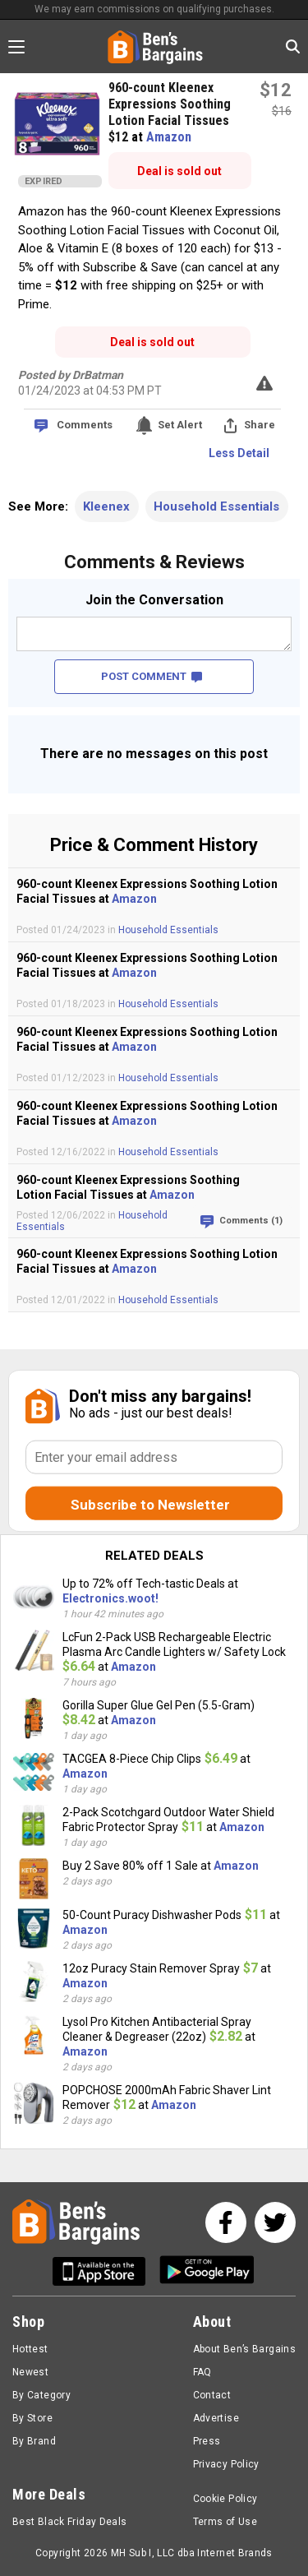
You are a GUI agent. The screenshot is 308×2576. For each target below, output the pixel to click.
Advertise (216, 2418)
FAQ (202, 2372)
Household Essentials (216, 506)
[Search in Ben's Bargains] (293, 46)
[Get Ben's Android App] (207, 2271)
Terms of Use (225, 2521)
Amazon (168, 137)
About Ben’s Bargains (244, 2349)
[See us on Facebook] (225, 2222)
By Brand (34, 2441)
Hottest (30, 2349)
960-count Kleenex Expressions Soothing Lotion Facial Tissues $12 (169, 112)
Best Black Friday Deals (69, 2521)
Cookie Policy (225, 2498)
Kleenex (106, 506)
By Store (32, 2418)
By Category (41, 2395)
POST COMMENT (151, 676)
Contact (212, 2395)
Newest (30, 2372)
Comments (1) (251, 1220)
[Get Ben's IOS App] (105, 2271)
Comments (85, 425)
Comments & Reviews (154, 562)
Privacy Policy (226, 2464)
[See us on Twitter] (275, 2222)
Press (207, 2441)
